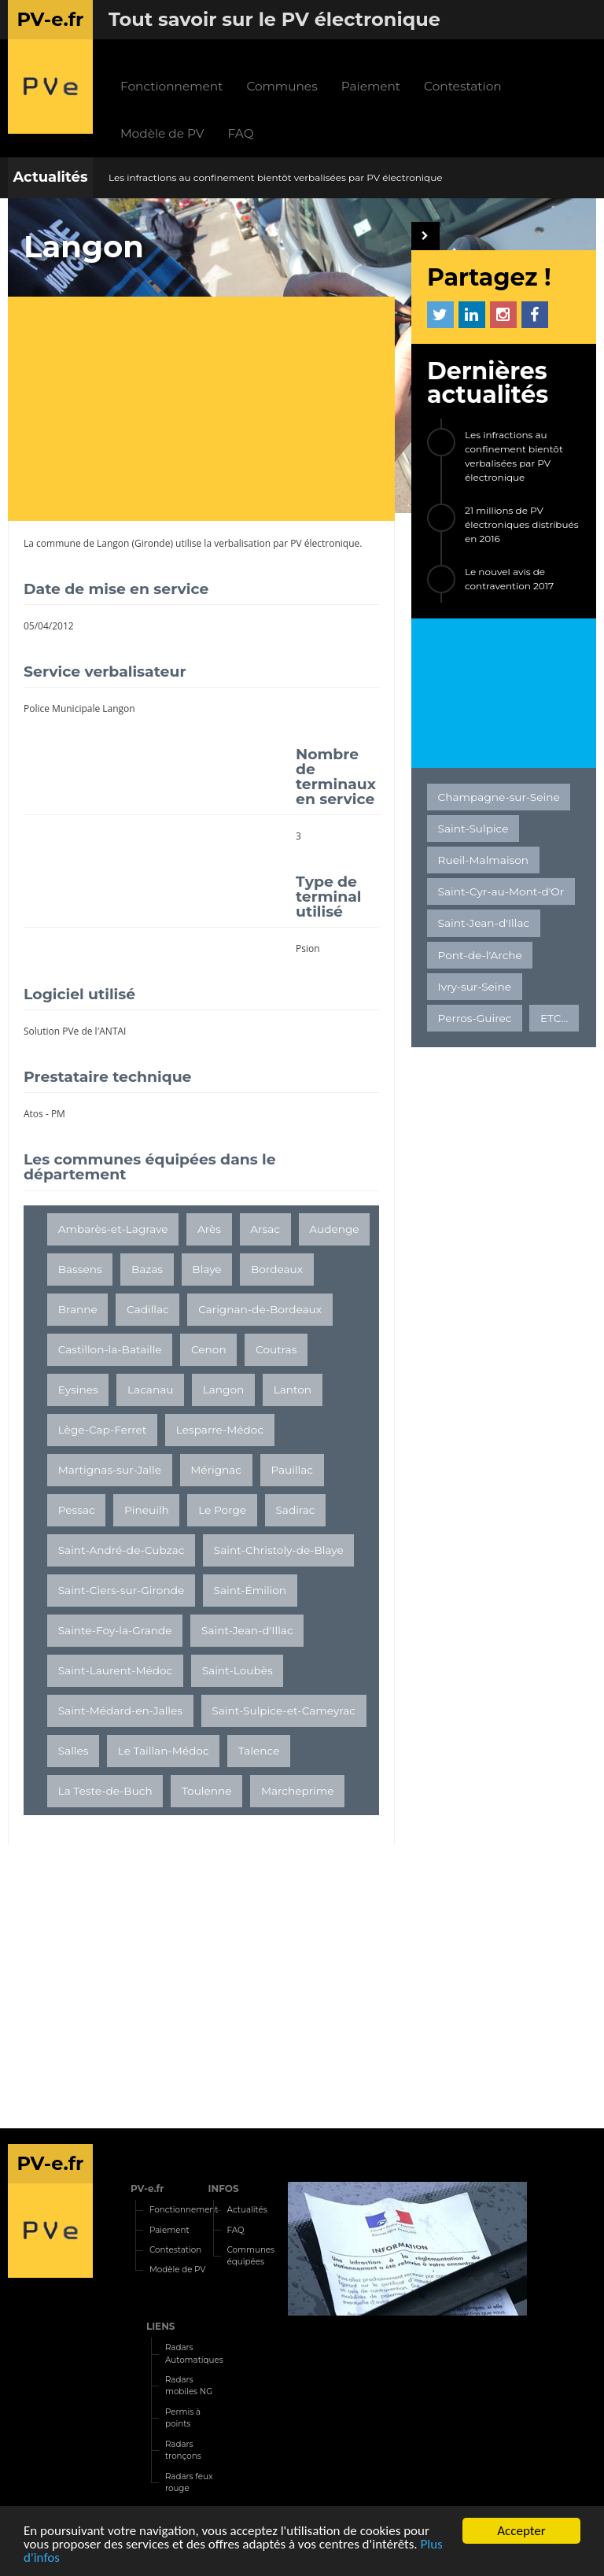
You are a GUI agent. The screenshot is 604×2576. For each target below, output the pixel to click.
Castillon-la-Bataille (110, 1349)
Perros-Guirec (475, 1018)
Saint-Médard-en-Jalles (120, 1710)
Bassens (80, 1269)
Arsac (265, 1229)
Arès (209, 1229)
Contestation (463, 86)
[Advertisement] (209, 411)
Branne (78, 1309)
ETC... (554, 1018)
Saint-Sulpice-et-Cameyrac (283, 1710)
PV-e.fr (147, 2188)
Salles (73, 1750)
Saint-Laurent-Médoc (115, 1670)
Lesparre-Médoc (219, 1429)
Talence (259, 1750)
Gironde (152, 543)
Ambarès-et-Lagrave (113, 1229)
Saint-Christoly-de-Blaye (279, 1550)
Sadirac (295, 1510)
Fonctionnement (171, 86)
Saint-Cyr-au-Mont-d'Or (501, 891)
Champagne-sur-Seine (499, 797)
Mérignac (215, 1469)
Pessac (76, 1510)
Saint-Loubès (237, 1670)
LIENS (160, 2326)
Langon (113, 543)
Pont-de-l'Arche (480, 955)
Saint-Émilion (250, 1590)
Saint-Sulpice (473, 828)
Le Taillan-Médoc (163, 1750)
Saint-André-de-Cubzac (121, 1550)
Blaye (206, 1269)
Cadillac (148, 1309)
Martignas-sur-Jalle (109, 1469)
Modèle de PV (162, 133)
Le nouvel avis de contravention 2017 (509, 579)
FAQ (241, 133)
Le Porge (222, 1510)
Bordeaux (277, 1269)
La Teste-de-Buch (105, 1790)
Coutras (276, 1349)
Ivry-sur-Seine (474, 986)
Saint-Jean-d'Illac (247, 1630)
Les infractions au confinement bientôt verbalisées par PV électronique (276, 177)
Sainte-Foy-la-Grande (115, 1630)
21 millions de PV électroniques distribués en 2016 (522, 524)
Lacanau (150, 1389)
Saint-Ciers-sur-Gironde (121, 1590)
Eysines (78, 1389)
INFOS (223, 2188)
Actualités (50, 177)
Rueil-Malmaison (483, 860)
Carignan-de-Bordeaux (260, 1309)
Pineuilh (146, 1510)
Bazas (147, 1269)
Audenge (334, 1229)
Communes (281, 86)
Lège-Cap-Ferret (102, 1429)
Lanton (292, 1389)
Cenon (208, 1349)
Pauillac (292, 1469)
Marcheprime (297, 1790)
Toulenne (207, 1790)
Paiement (370, 86)
